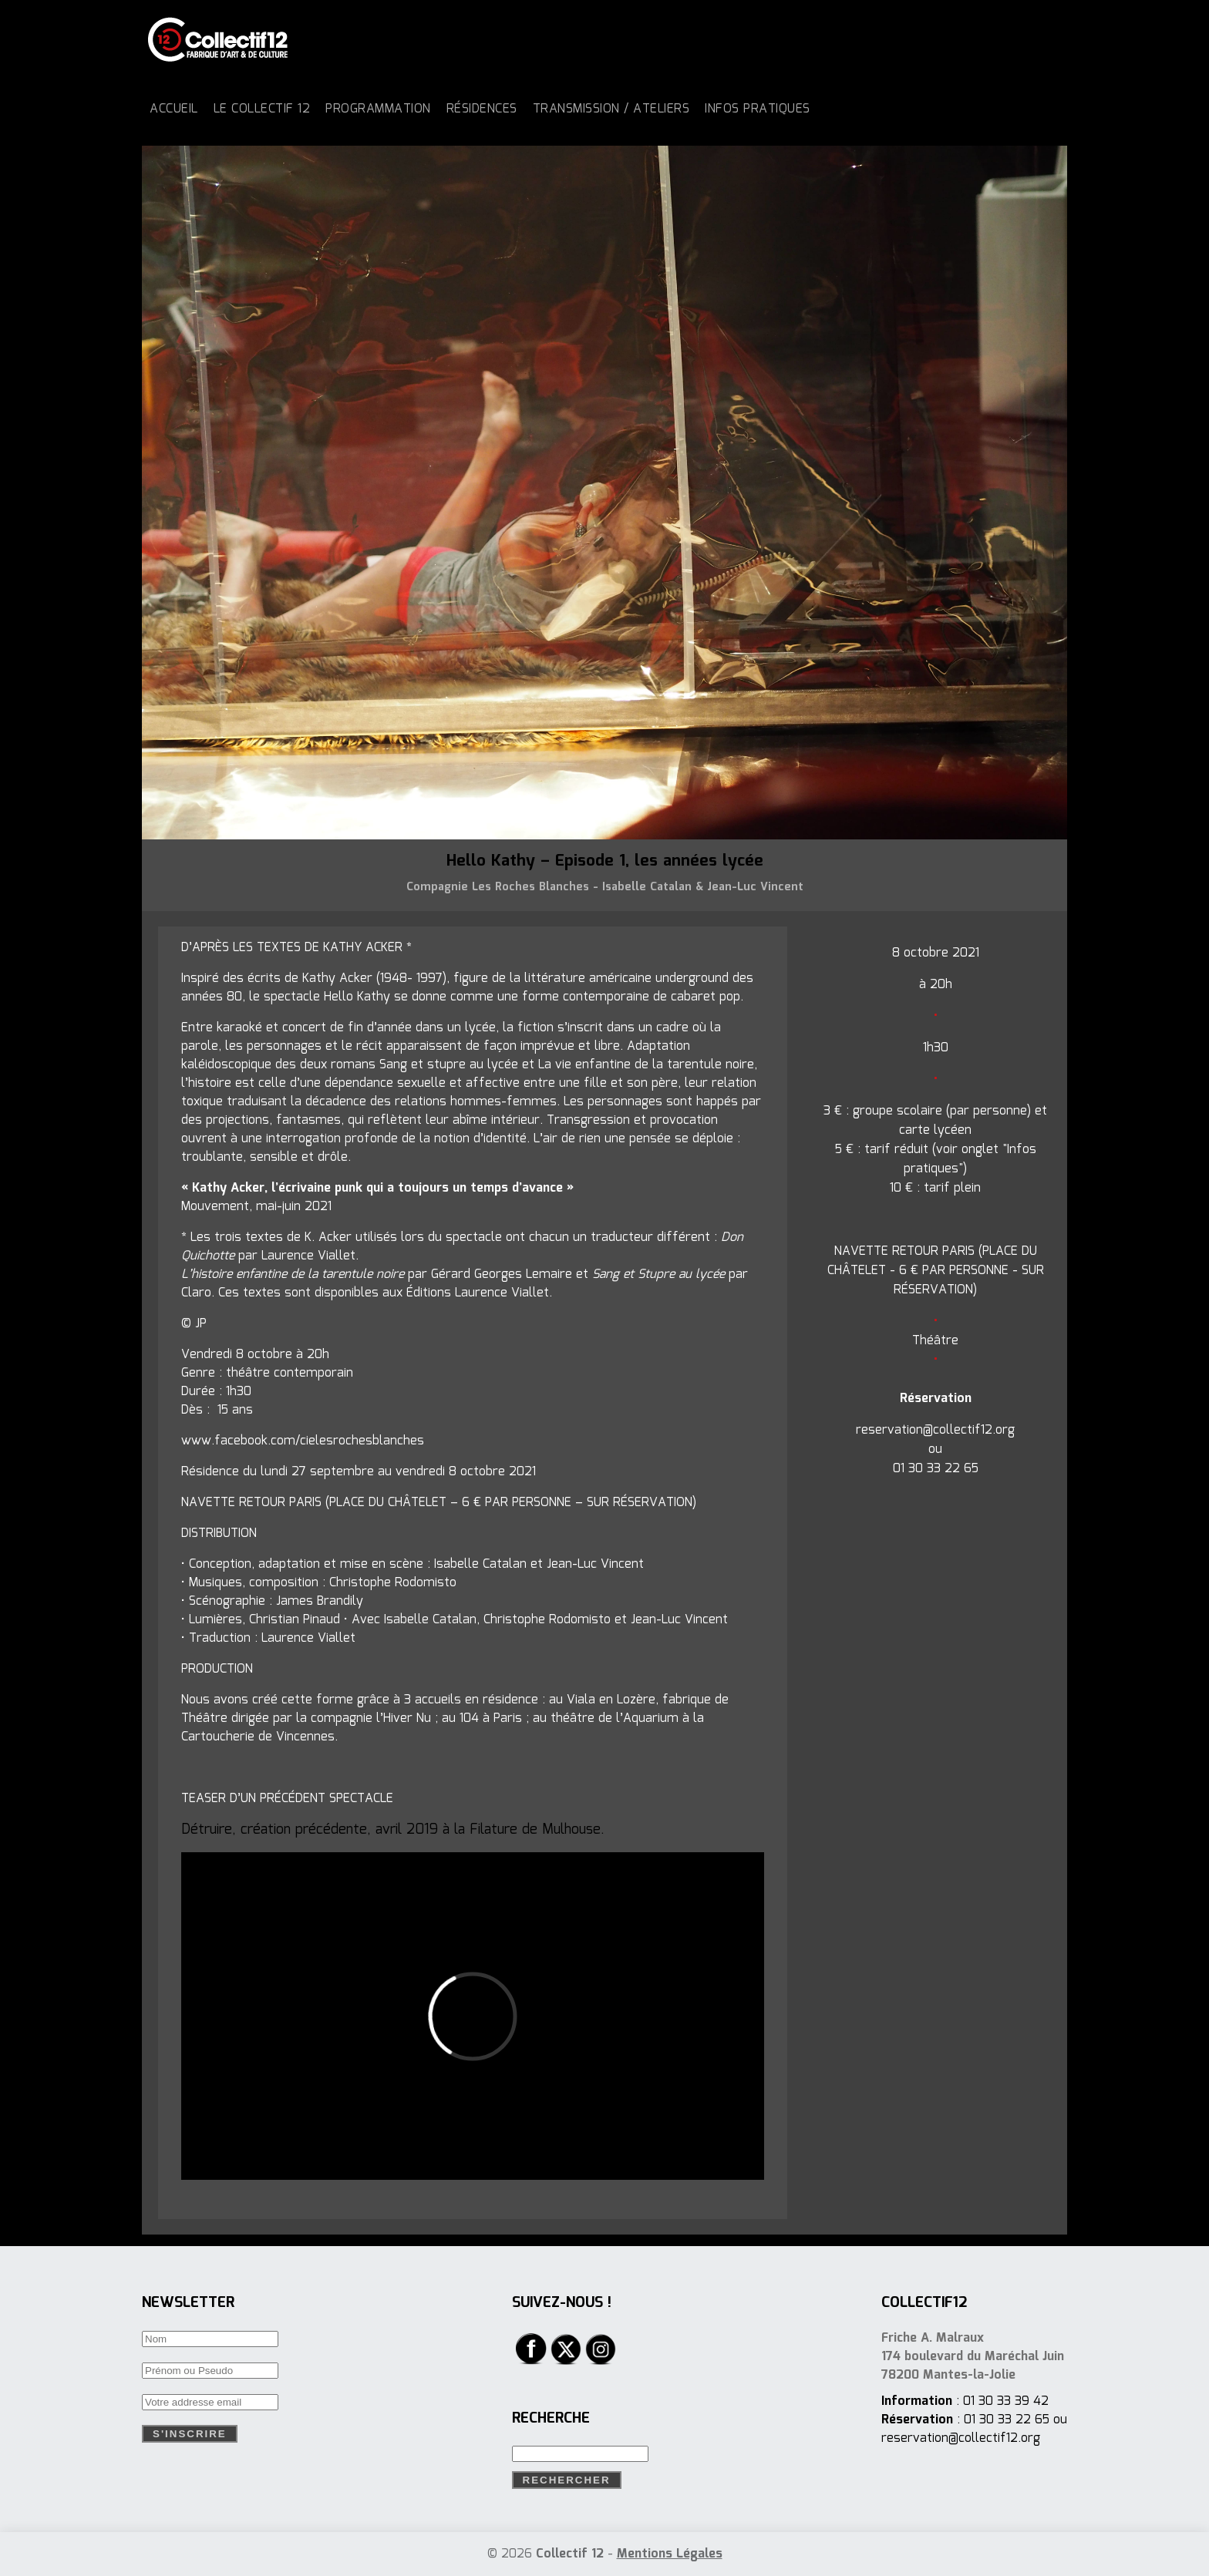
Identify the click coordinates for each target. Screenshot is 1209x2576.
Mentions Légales (669, 2554)
